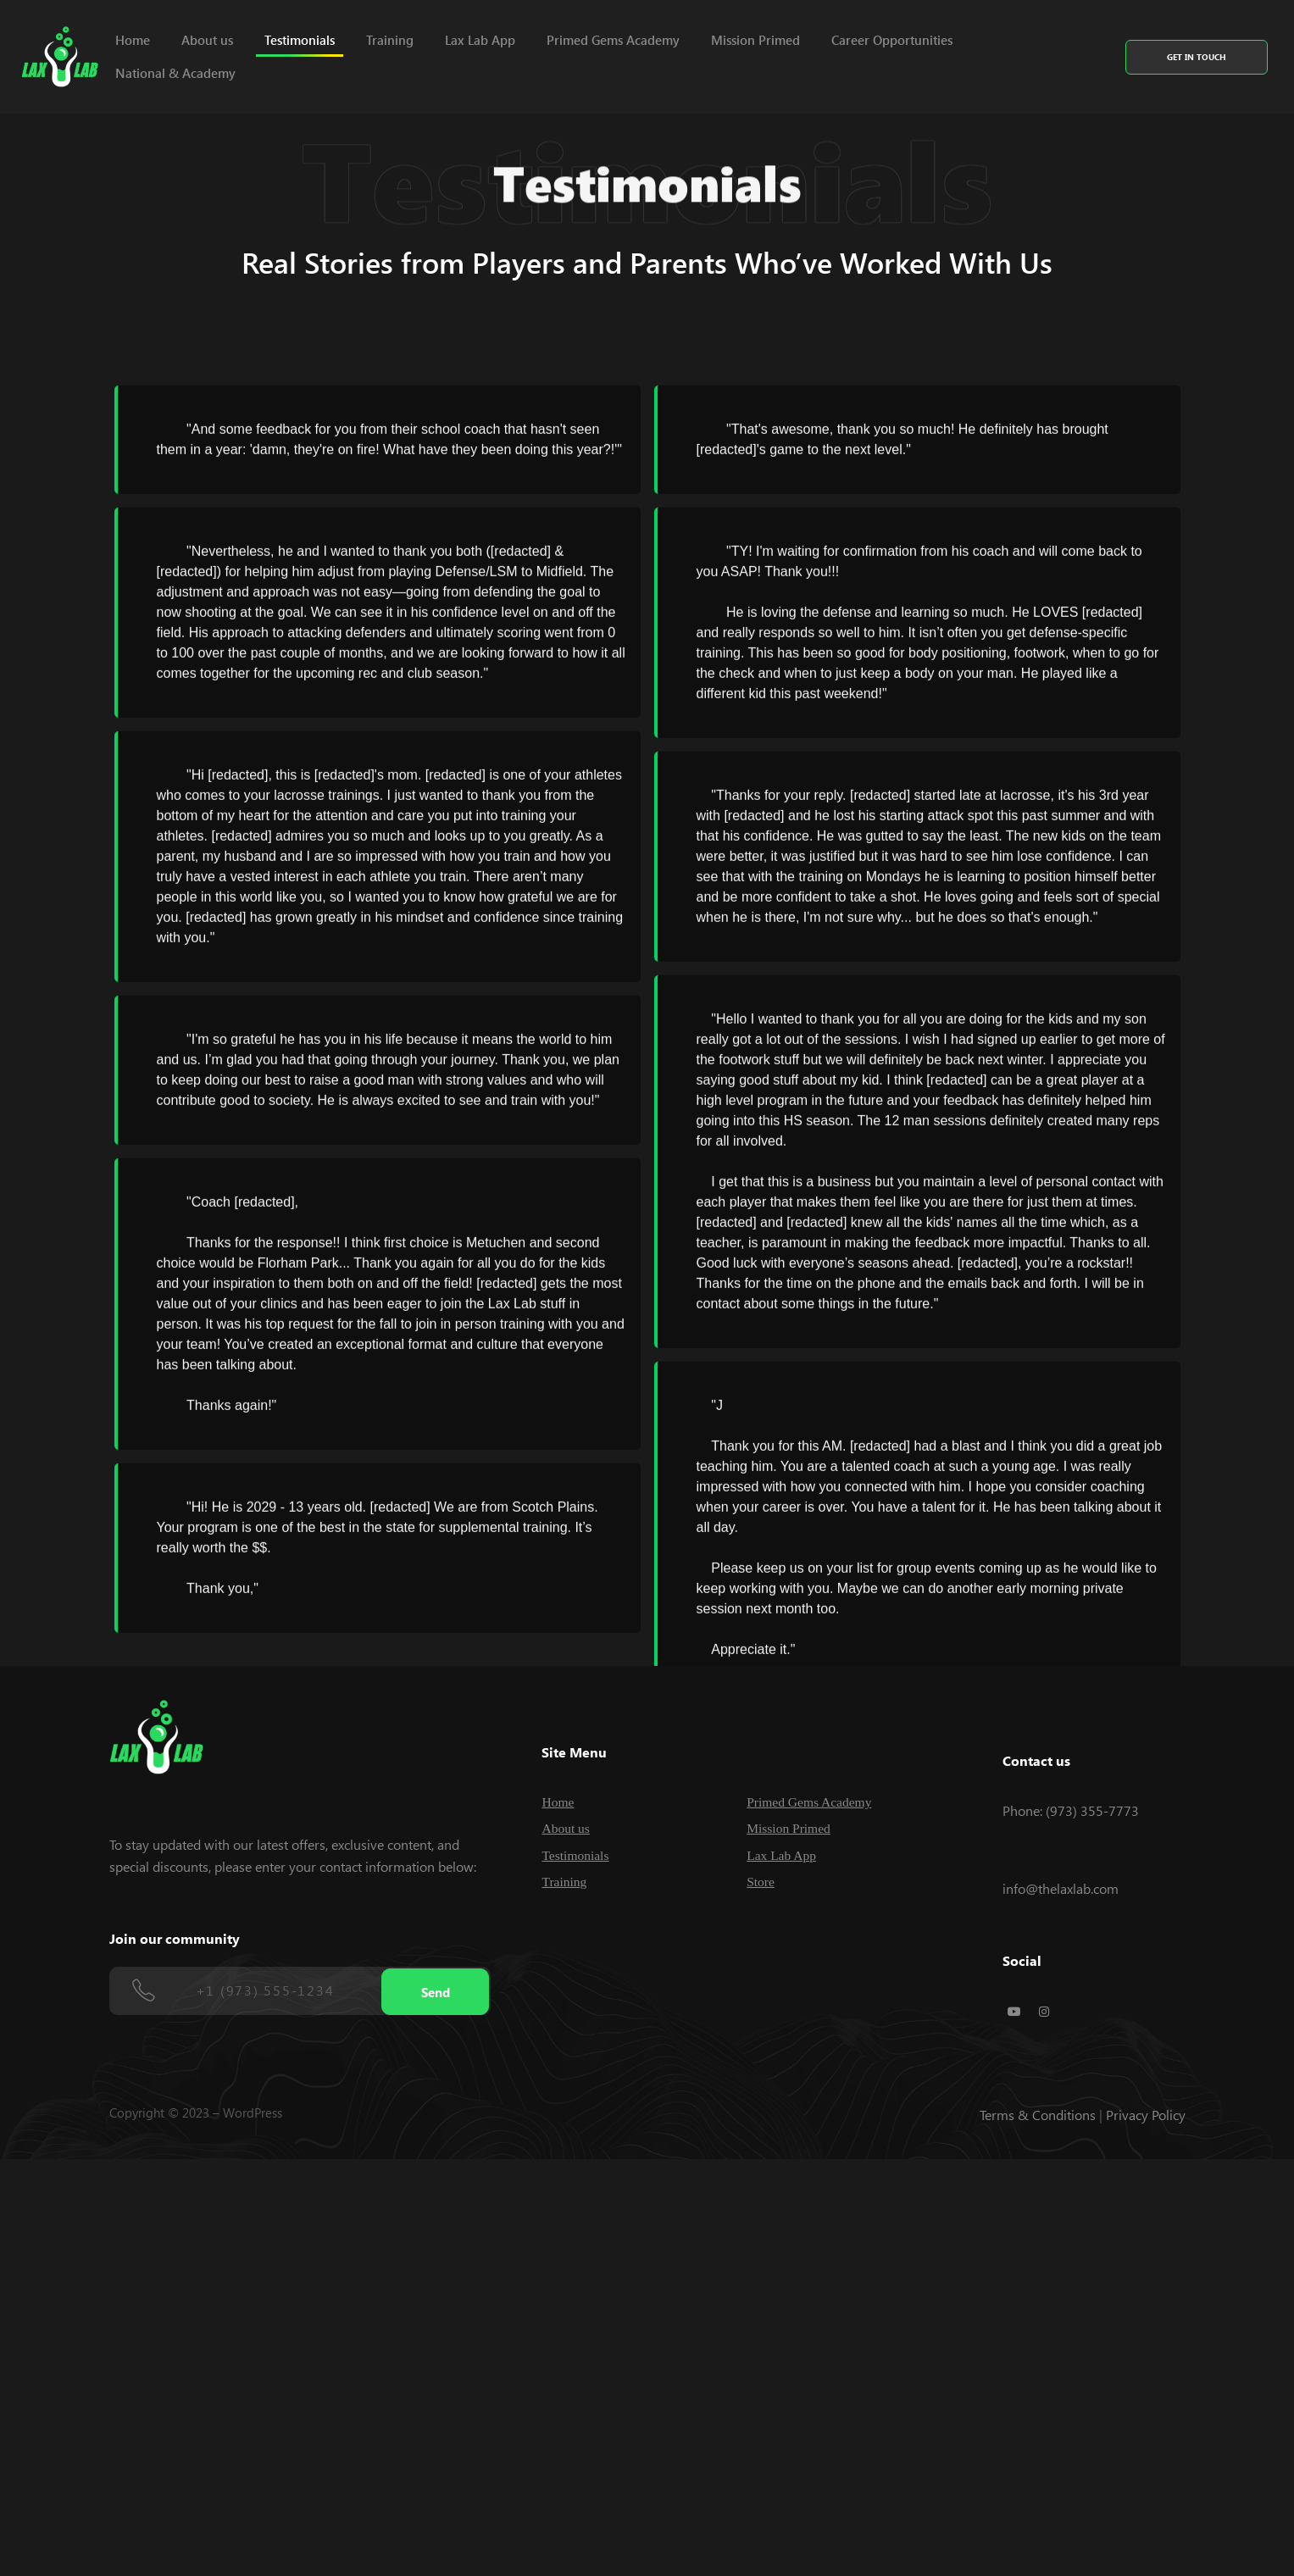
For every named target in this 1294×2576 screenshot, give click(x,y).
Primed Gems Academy (613, 39)
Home (132, 39)
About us (207, 39)
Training (390, 39)
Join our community (174, 1938)
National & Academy (175, 72)
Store (761, 1881)
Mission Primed (755, 39)
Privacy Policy (1146, 2115)
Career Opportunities (891, 39)
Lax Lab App (480, 39)
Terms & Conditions (1038, 2115)
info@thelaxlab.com (1060, 1888)
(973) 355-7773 (1092, 1810)
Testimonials (299, 39)
